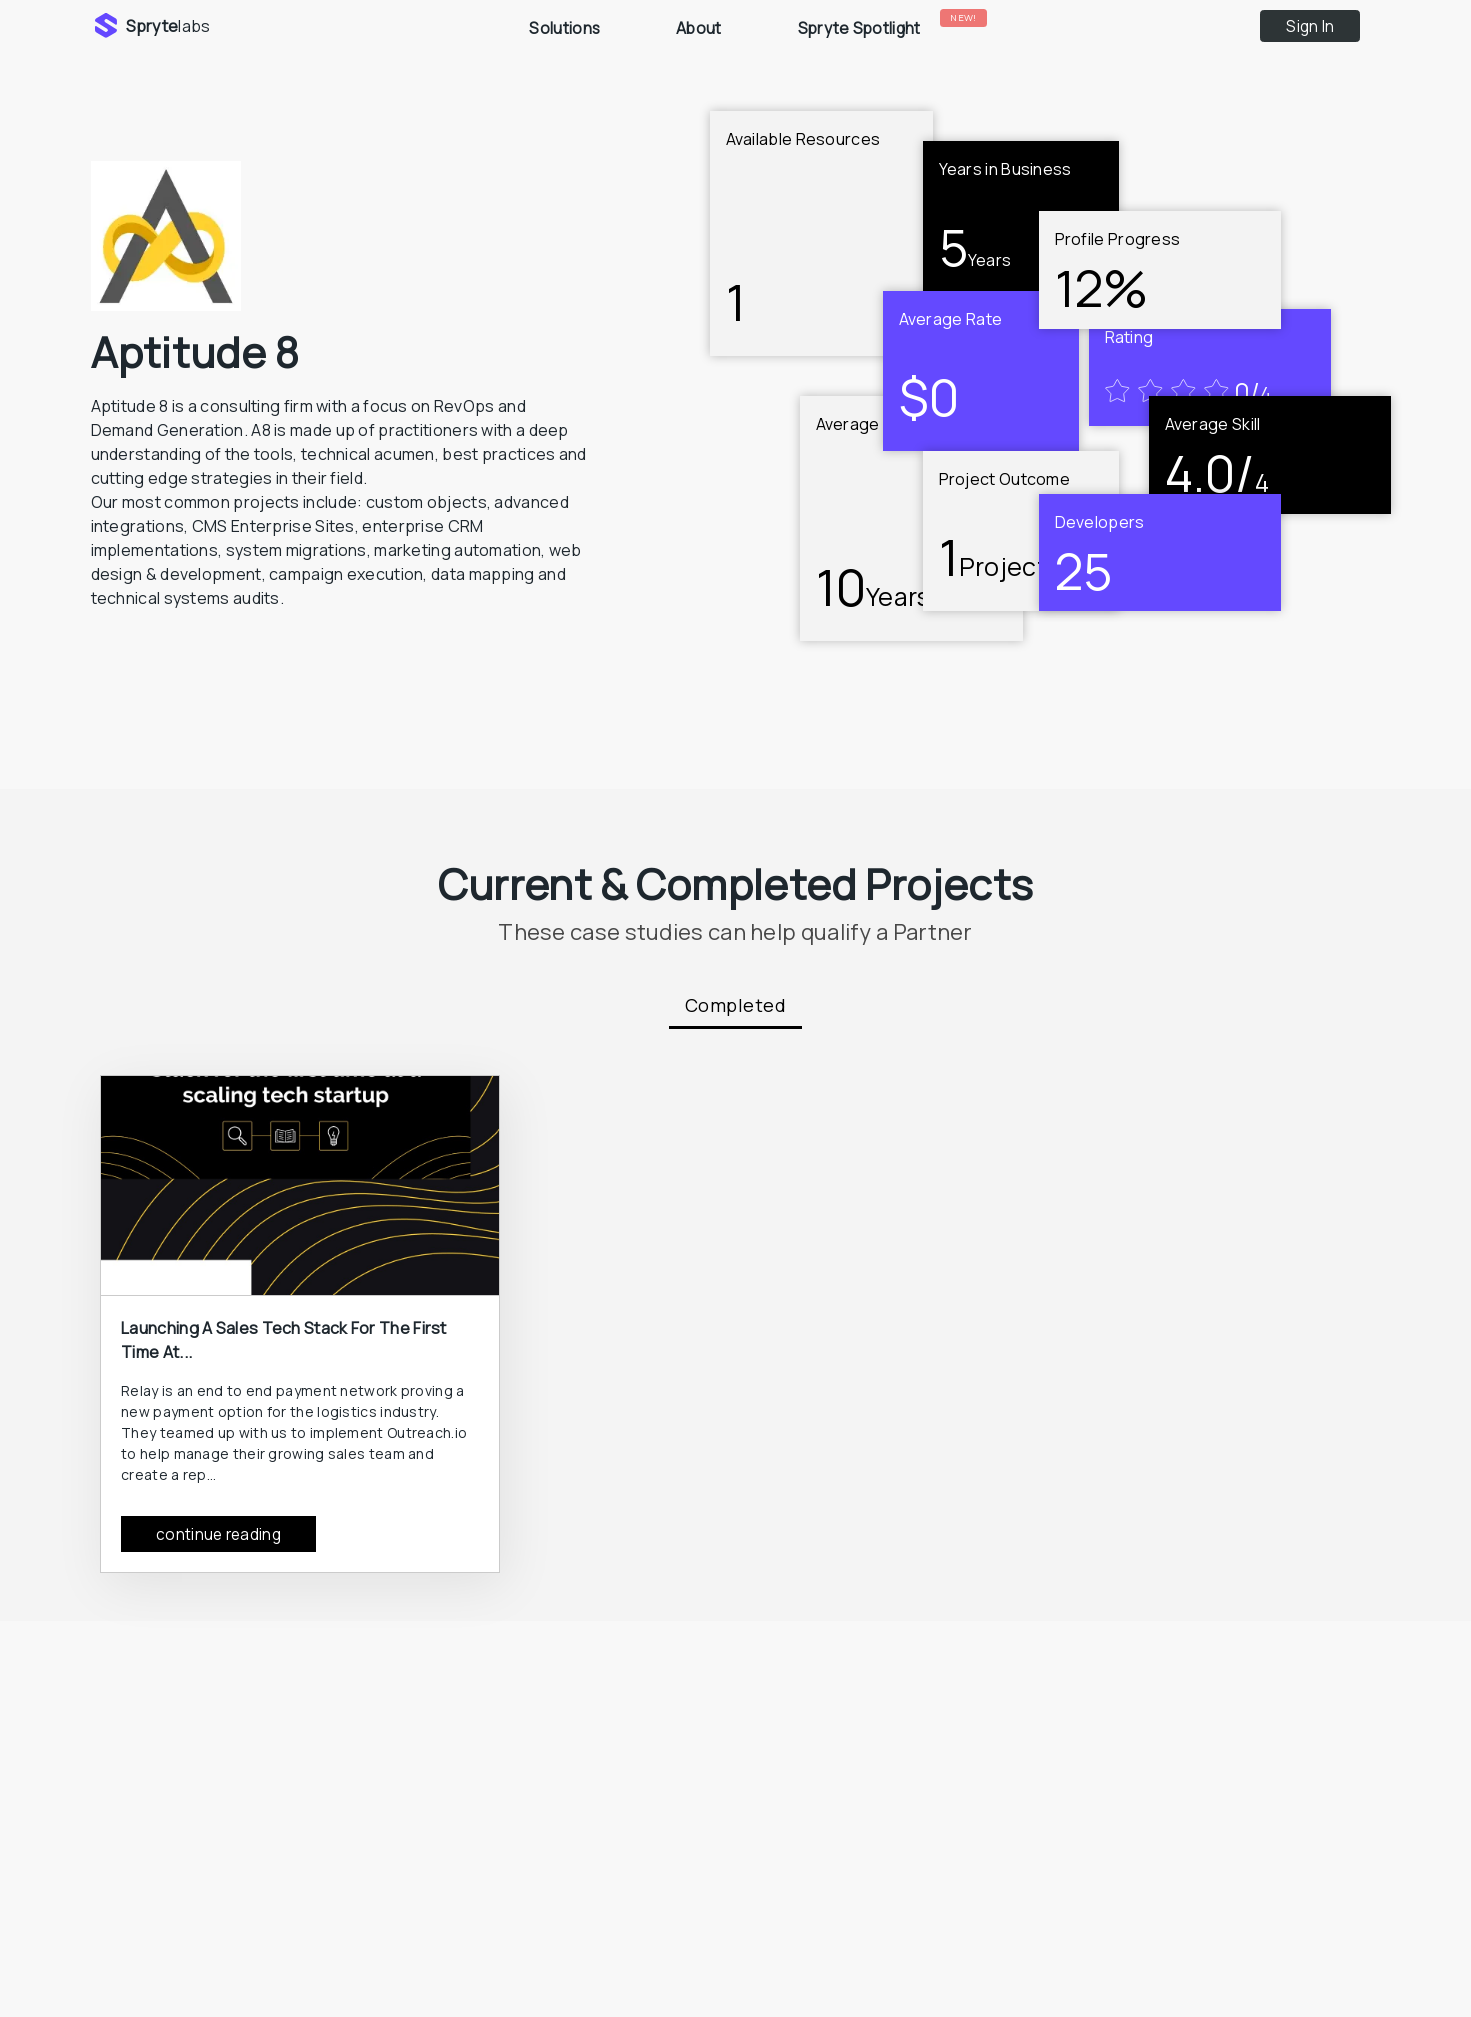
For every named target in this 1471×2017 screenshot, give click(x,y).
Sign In (1310, 26)
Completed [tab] (736, 1005)
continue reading (218, 1534)
